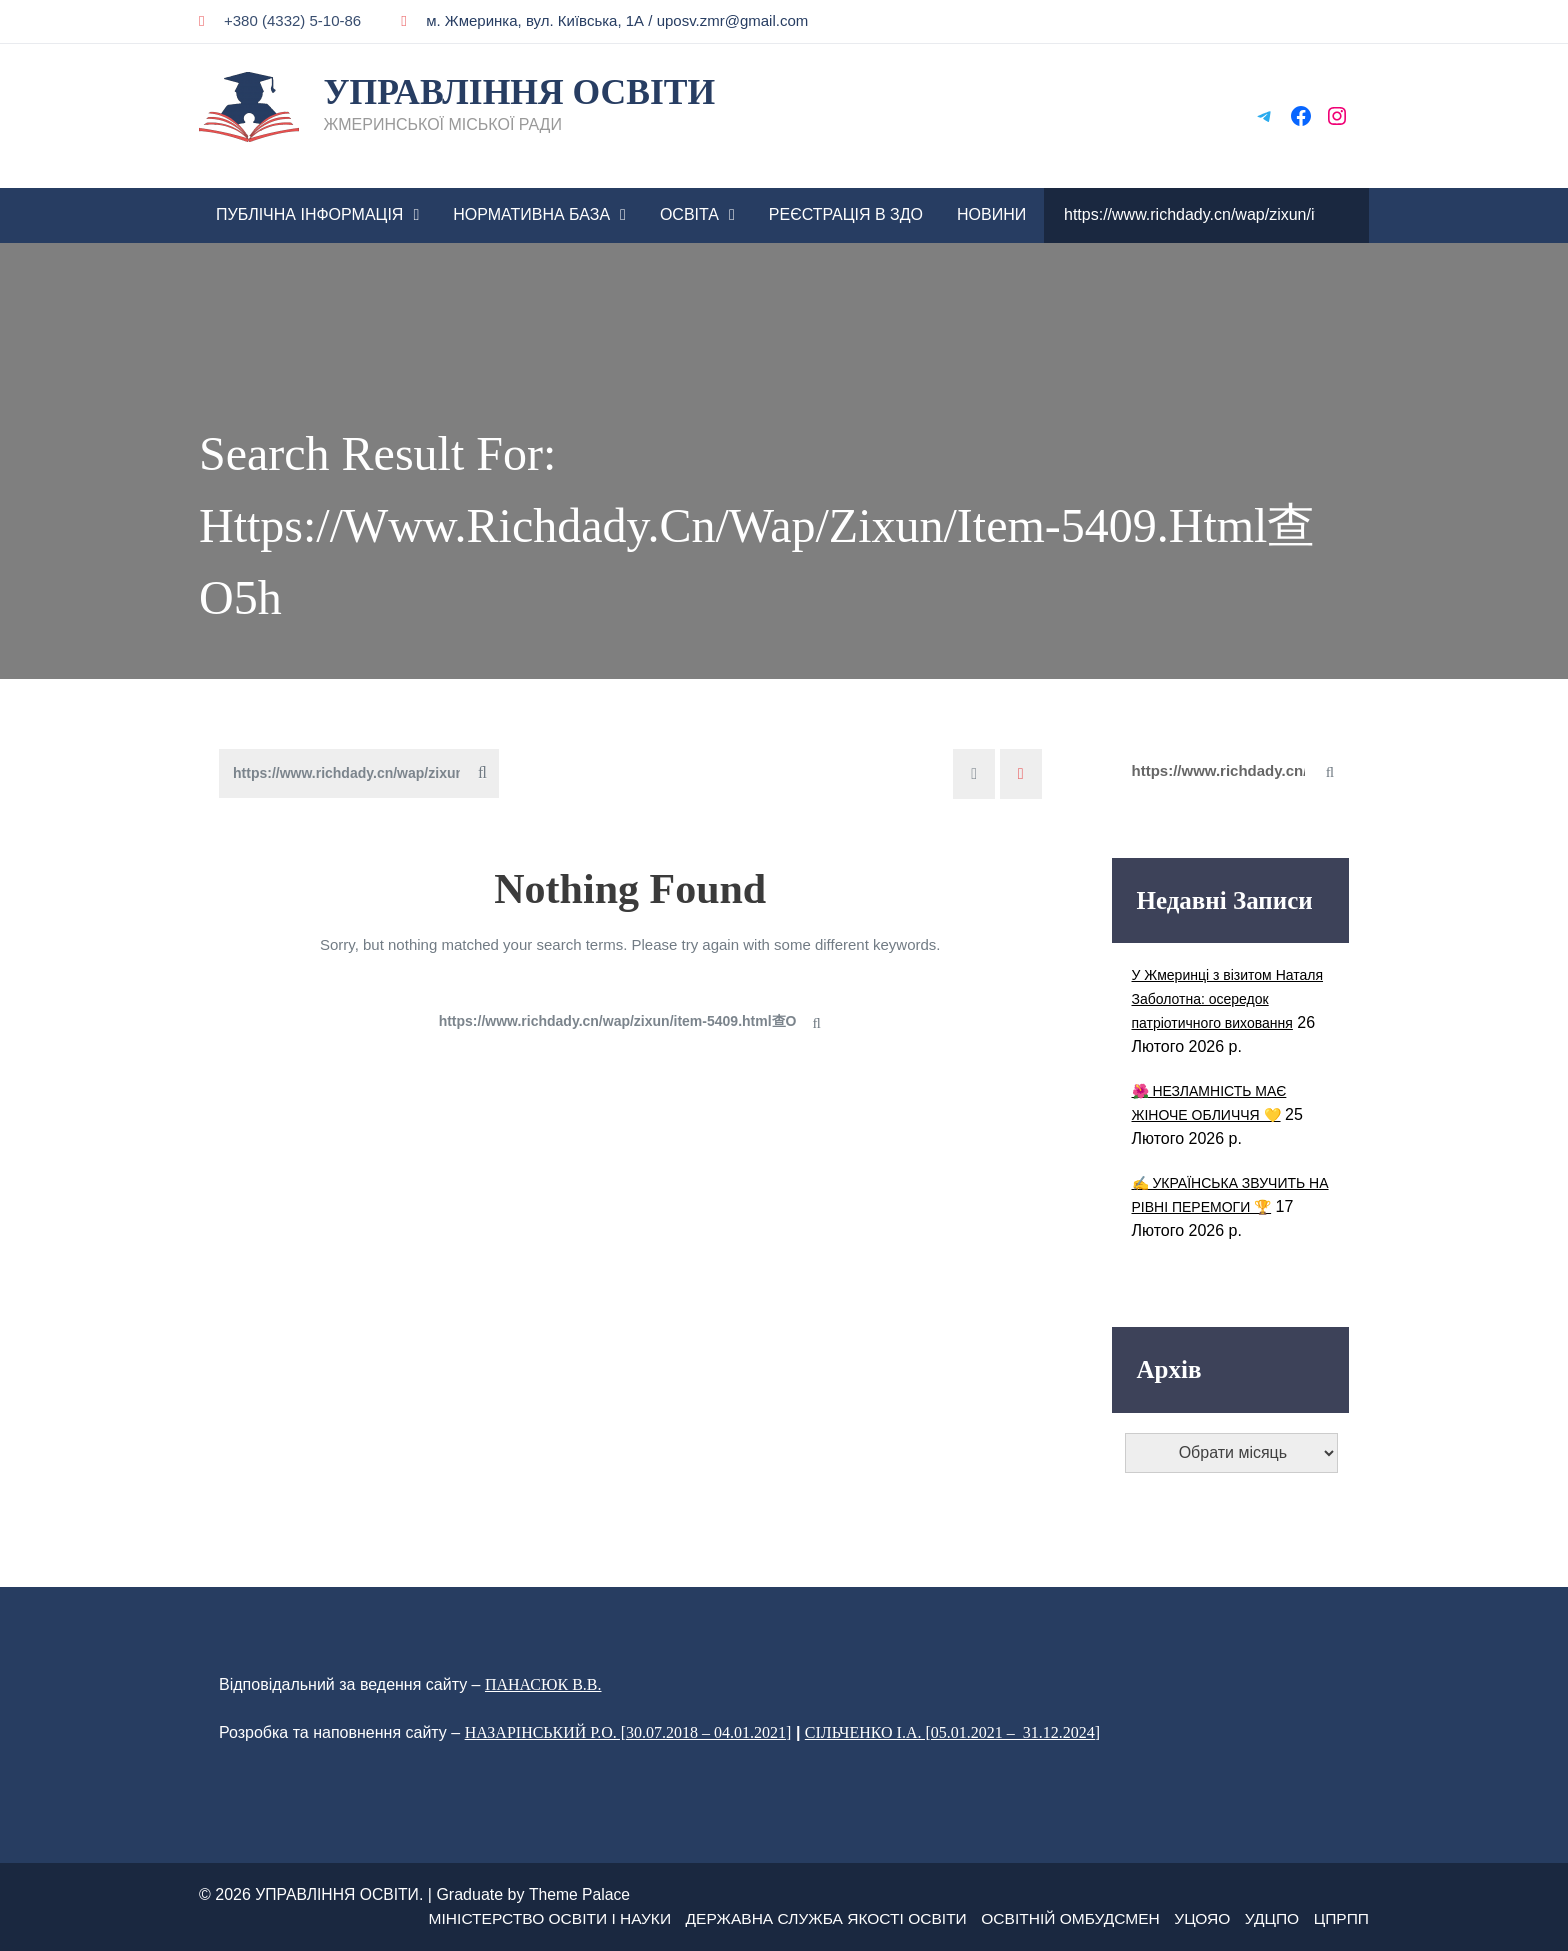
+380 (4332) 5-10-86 (280, 20)
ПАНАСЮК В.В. (543, 1684)
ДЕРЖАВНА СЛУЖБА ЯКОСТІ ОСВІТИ (812, 1918)
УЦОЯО (1198, 1918)
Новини (991, 214)
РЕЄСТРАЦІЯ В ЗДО (846, 214)
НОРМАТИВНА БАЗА (531, 214)
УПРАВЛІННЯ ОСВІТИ (521, 92)
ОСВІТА (689, 214)
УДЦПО (1269, 1918)
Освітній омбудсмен (1063, 1918)
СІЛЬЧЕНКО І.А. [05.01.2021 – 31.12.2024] (952, 1732)
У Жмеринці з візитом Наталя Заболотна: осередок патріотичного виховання (1228, 999)
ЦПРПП (1340, 1918)
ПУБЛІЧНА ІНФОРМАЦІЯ (309, 214)
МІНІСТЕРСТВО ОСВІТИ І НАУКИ (527, 1918)
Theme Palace (583, 1894)
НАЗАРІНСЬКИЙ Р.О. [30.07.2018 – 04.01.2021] (628, 1732)
